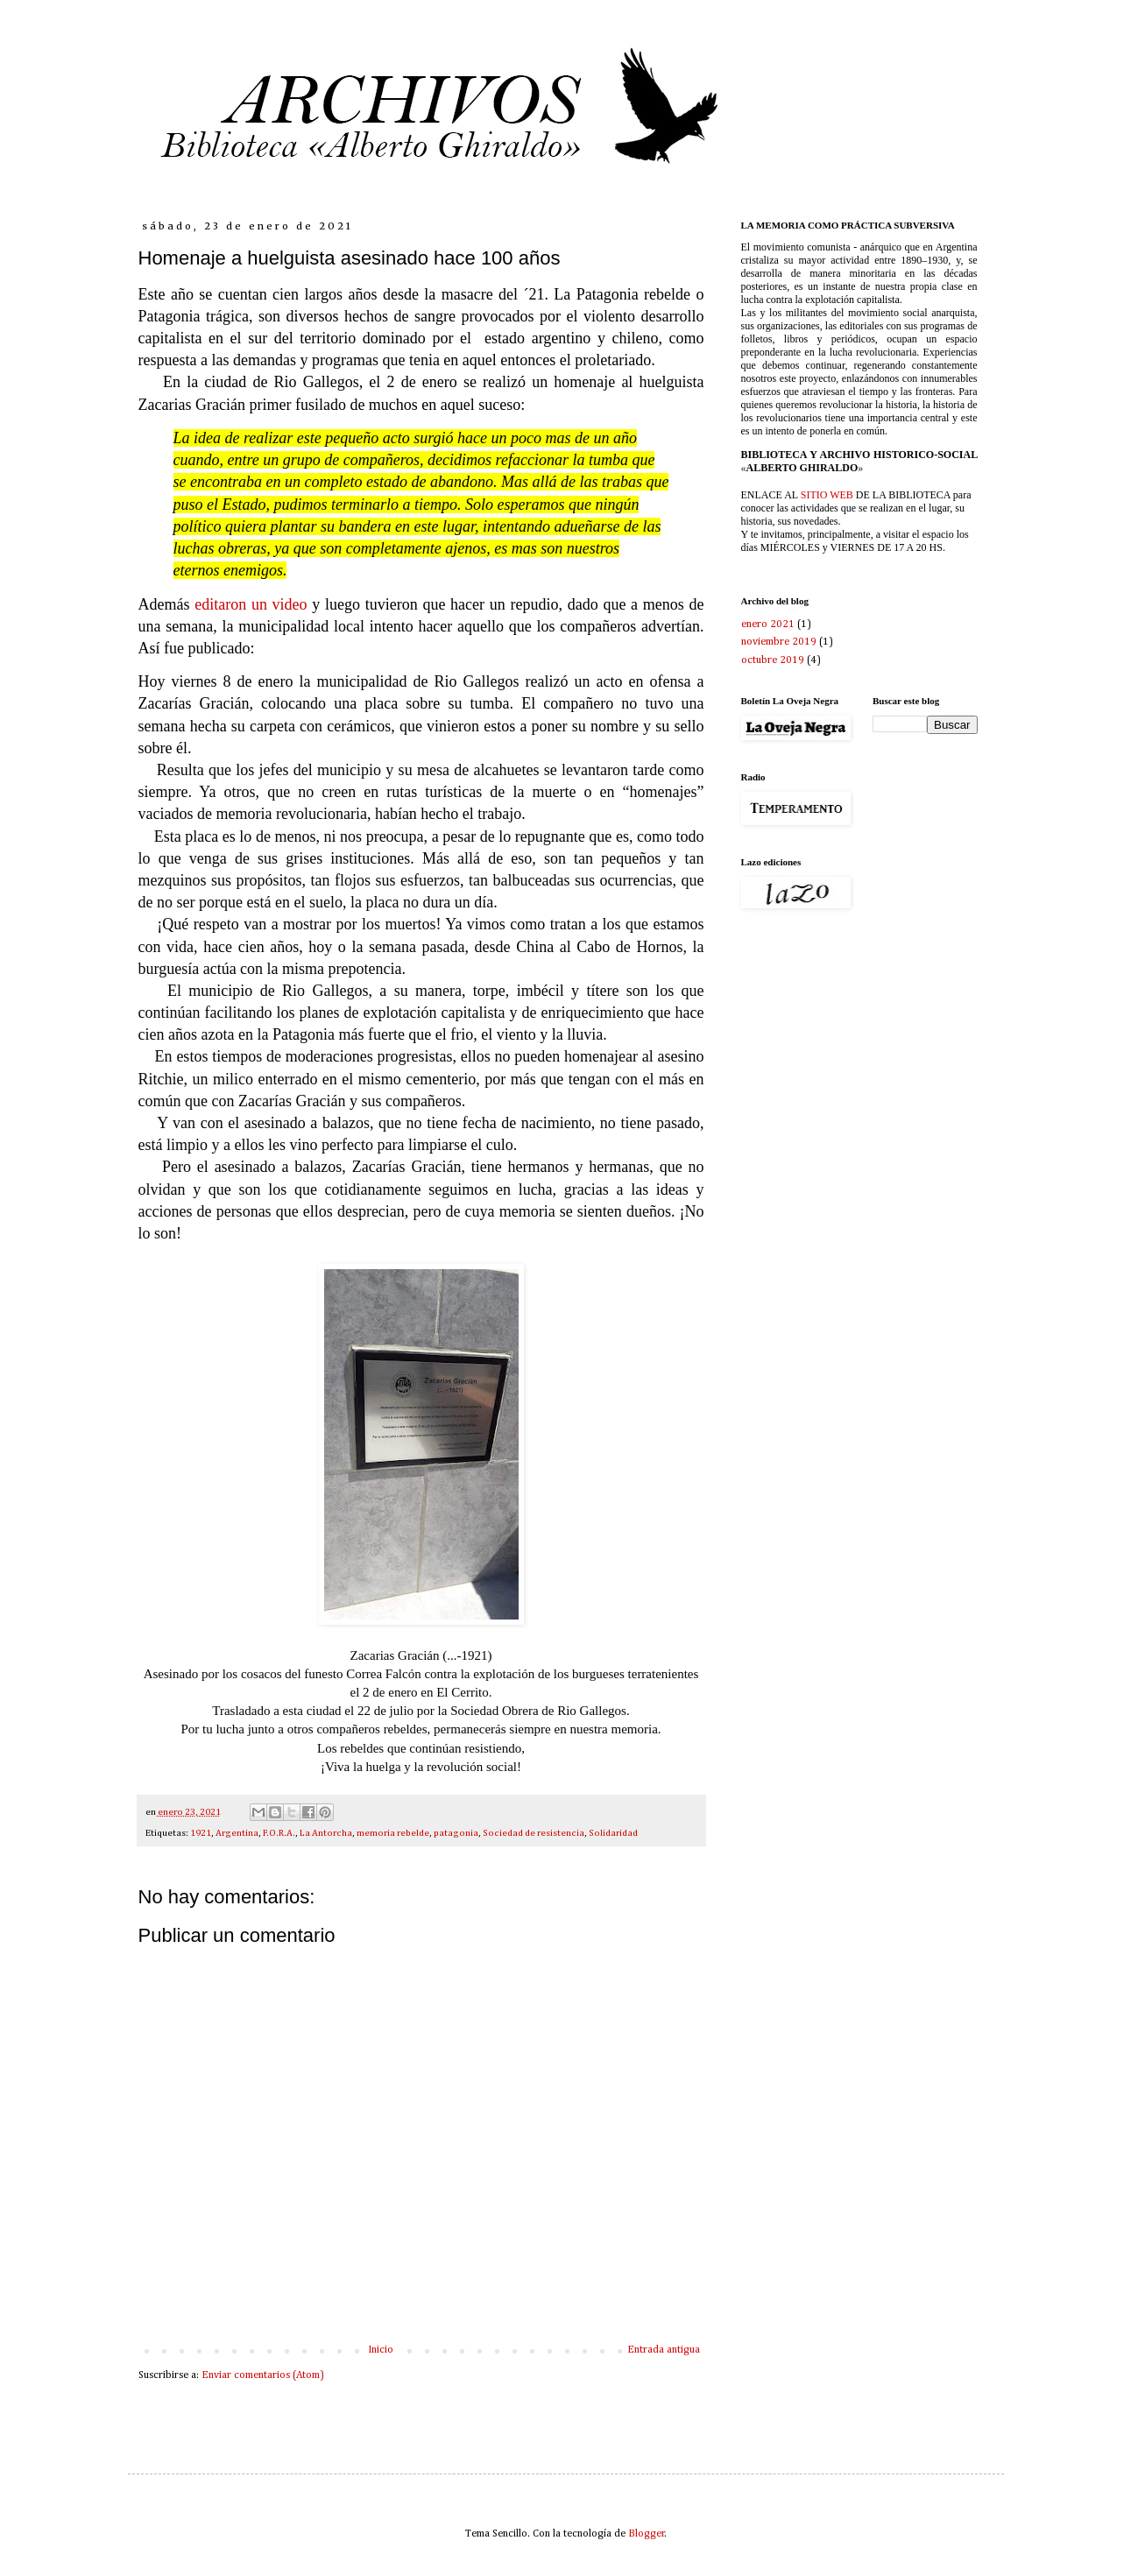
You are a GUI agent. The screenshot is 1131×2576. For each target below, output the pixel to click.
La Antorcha (326, 1833)
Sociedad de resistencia (533, 1833)
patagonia (456, 1833)
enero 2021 (768, 624)
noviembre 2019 (778, 642)
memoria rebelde (393, 1833)
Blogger (646, 2534)
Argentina (237, 1833)
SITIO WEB (827, 495)
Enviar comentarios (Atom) (262, 2375)
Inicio (380, 2350)
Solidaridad (613, 1833)
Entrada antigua (663, 2350)
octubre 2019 (772, 660)
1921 (200, 1833)
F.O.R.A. (279, 1833)
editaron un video (253, 604)
